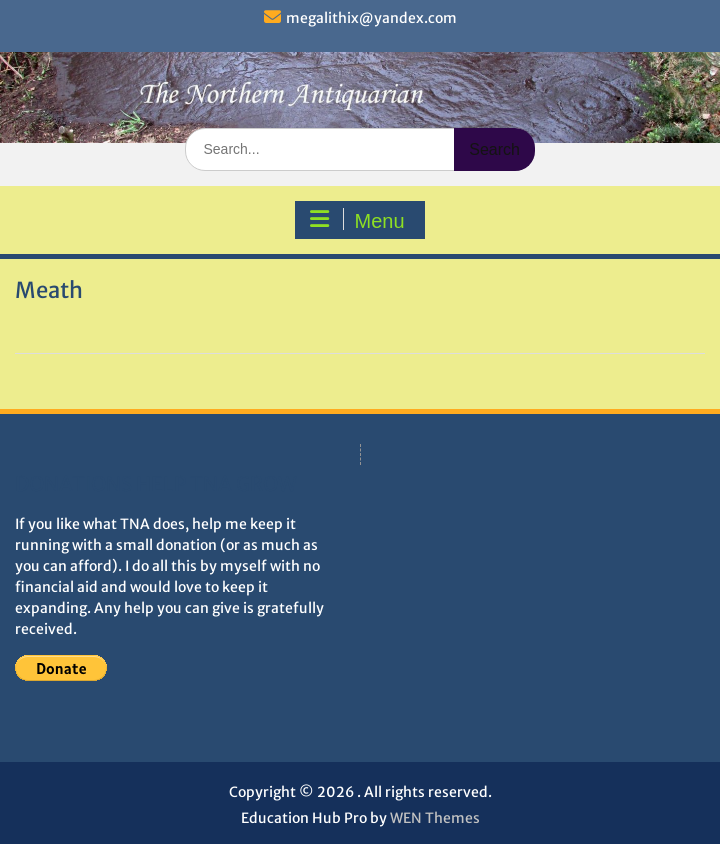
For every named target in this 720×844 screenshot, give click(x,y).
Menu (357, 220)
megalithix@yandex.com (371, 18)
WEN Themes (435, 818)
